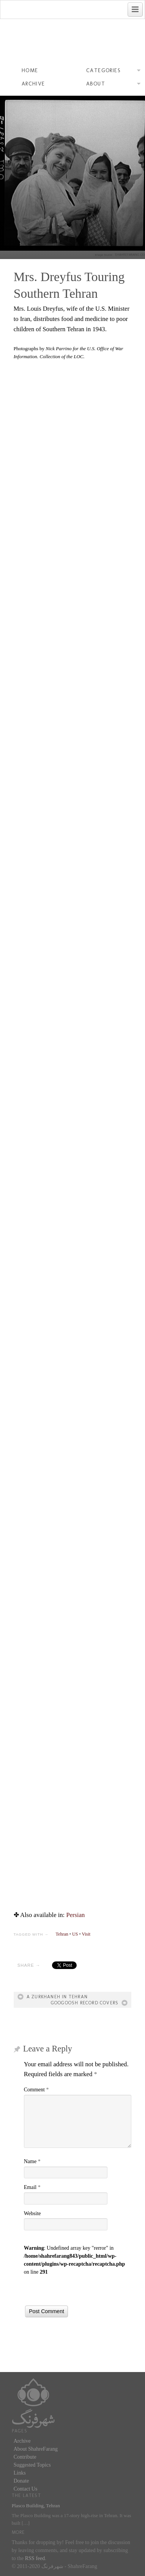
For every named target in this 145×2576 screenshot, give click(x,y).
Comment (36, 2089)
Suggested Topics (32, 2465)
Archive (33, 84)
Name (32, 2161)
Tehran (62, 1934)
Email (32, 2187)
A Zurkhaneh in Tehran (57, 1996)
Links (20, 2473)
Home (30, 70)
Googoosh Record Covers (85, 2002)
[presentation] (81, 2291)
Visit (86, 1934)
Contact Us (26, 2489)
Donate (21, 2481)
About (113, 85)
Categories (113, 71)
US (75, 1934)
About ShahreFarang (36, 2449)
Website (32, 2213)
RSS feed (35, 2558)
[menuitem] (75, 1915)
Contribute (25, 2457)
